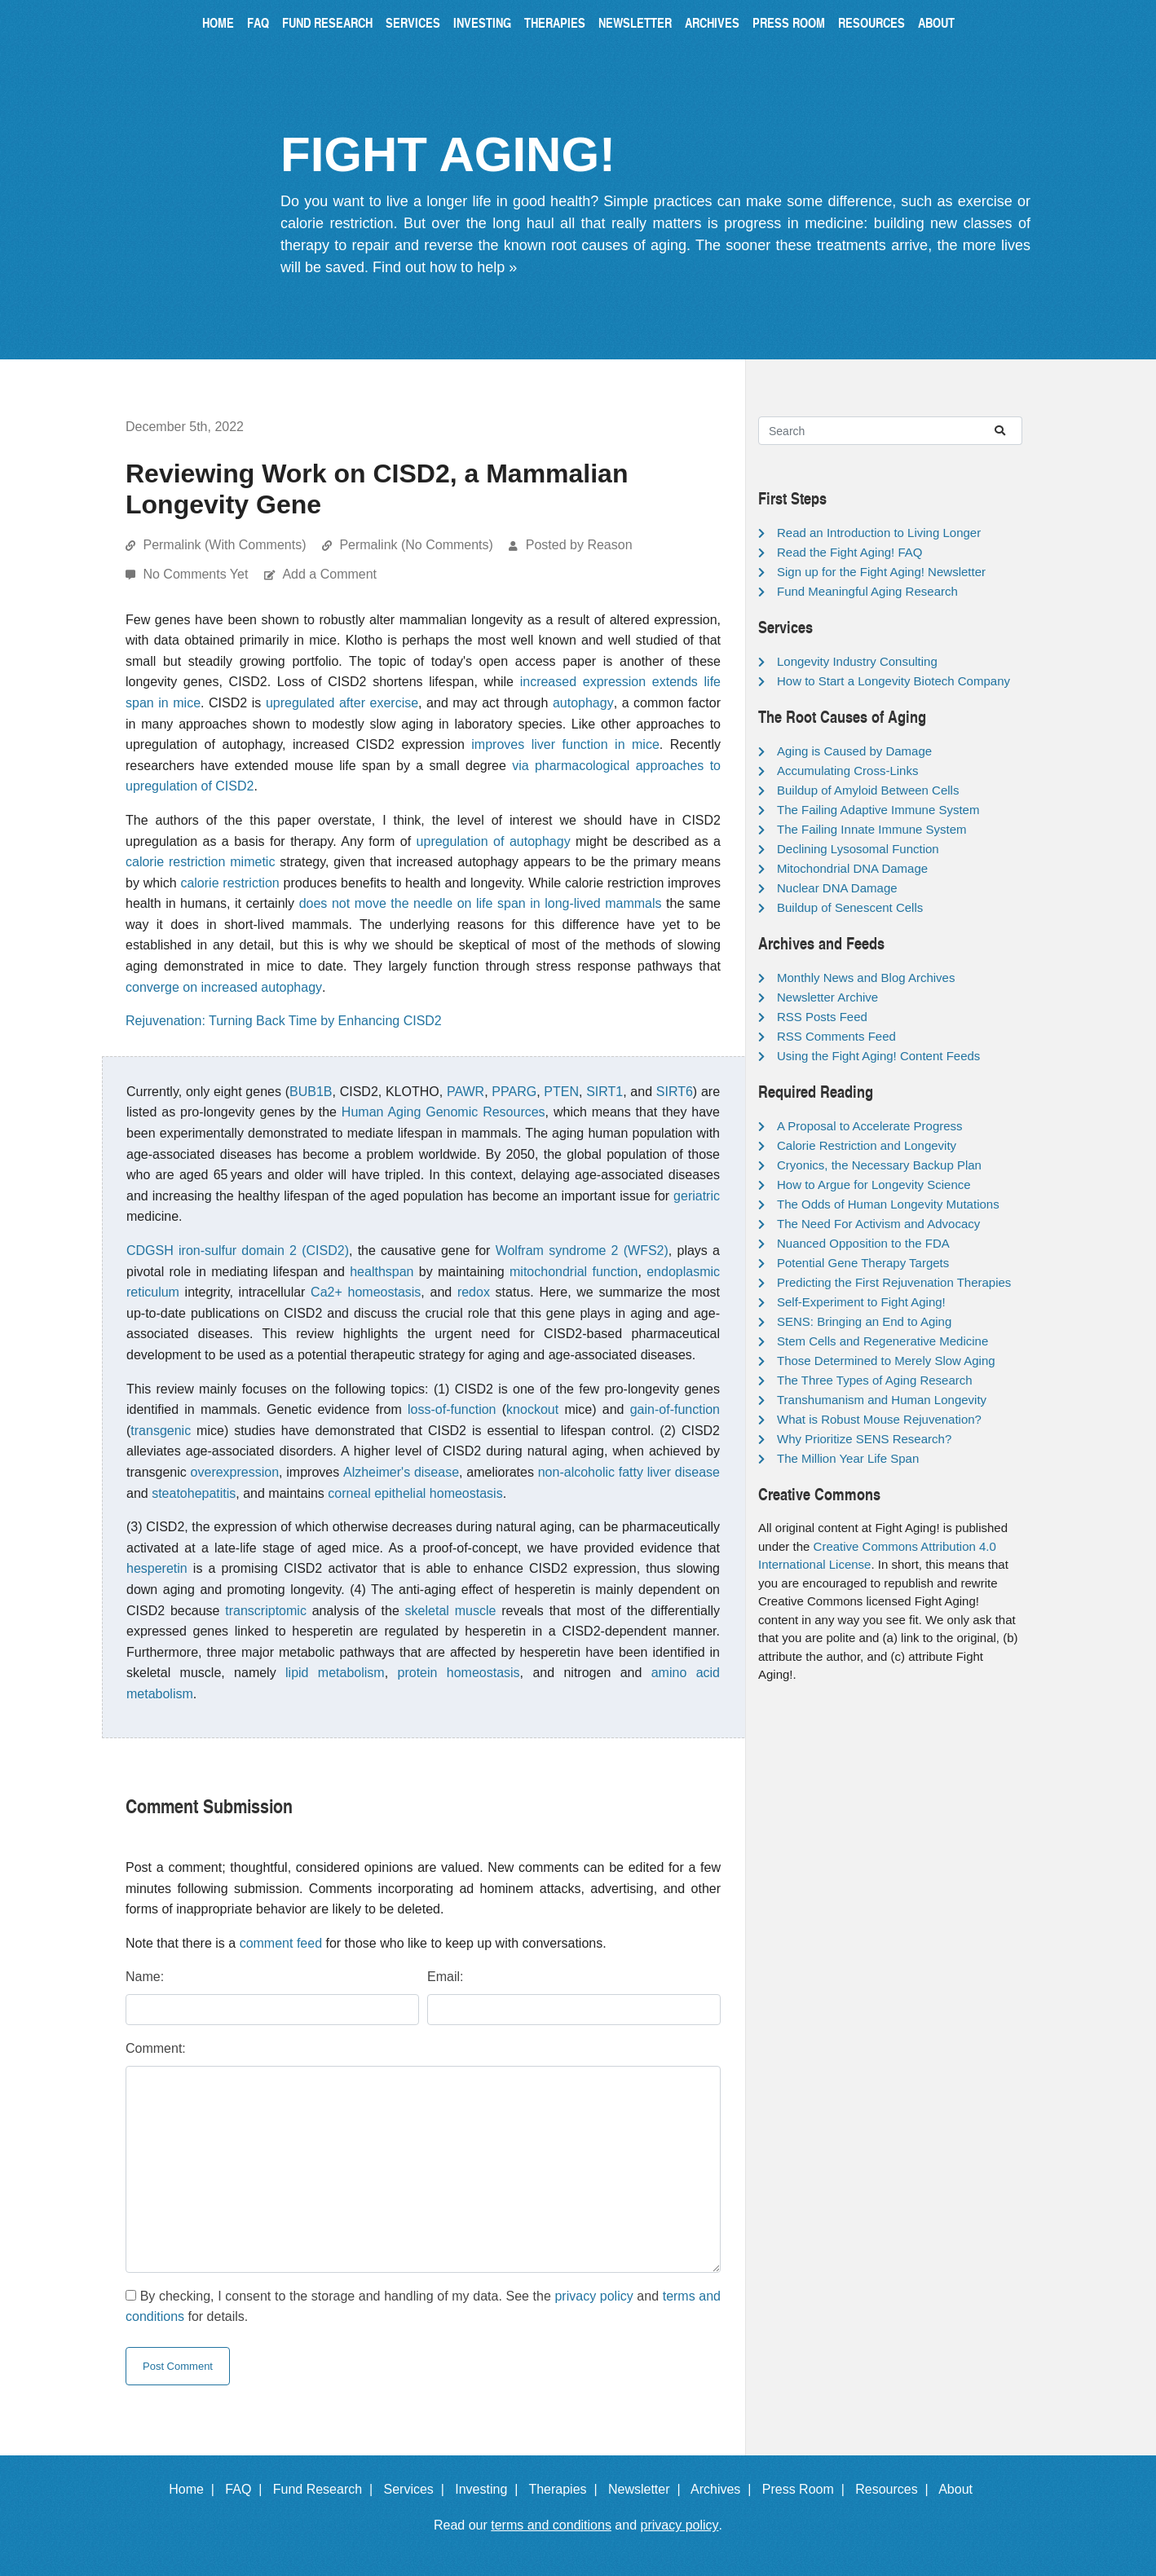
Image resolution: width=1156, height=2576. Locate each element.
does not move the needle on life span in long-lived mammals (480, 903)
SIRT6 (674, 1092)
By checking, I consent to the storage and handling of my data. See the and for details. (423, 2306)
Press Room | (807, 2489)
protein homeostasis (459, 1673)
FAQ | (247, 2489)
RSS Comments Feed (836, 1036)
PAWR (465, 1092)
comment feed (281, 1943)
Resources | (895, 2489)
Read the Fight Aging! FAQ (849, 552)
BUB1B (310, 1092)
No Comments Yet (197, 574)
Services (413, 22)
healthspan (381, 1272)
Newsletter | (648, 2489)
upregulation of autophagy (494, 841)
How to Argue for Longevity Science (874, 1184)
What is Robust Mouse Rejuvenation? (879, 1419)
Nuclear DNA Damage (837, 888)
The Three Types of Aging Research (875, 1380)
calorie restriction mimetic (200, 862)
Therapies (554, 22)
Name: (145, 1977)
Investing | (490, 2489)
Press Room (788, 22)
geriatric (696, 1196)
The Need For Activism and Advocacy (878, 1224)
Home (218, 22)
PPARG (514, 1092)
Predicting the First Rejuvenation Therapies (894, 1282)
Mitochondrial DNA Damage (852, 868)
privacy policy (593, 2296)
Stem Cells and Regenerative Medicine (882, 1341)
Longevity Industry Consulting (857, 661)
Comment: (156, 2048)
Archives (712, 22)
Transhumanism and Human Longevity (881, 1400)
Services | (418, 2489)
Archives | (724, 2489)
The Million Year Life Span (848, 1458)
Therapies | (566, 2489)
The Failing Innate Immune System (872, 829)
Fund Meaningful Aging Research (867, 591)
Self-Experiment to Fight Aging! (861, 1302)
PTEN (561, 1092)
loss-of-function (452, 1409)
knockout (532, 1409)
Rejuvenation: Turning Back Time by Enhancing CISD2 (284, 1021)
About (936, 22)
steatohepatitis (194, 1493)
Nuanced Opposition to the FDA (863, 1243)
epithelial (400, 1493)
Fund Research (327, 22)
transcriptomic (266, 1611)
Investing (482, 22)
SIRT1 (604, 1092)
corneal (349, 1493)
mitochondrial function (574, 1272)
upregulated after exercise (342, 703)
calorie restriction (229, 883)
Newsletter (635, 22)
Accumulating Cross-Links (847, 770)
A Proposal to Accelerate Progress (870, 1126)
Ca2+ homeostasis (366, 1292)
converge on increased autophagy (224, 987)
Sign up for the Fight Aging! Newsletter (881, 572)
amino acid (685, 1673)
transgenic (160, 1431)
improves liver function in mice (565, 744)
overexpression (235, 1472)
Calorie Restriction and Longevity (866, 1145)
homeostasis (466, 1493)
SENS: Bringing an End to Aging (864, 1321)
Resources (871, 22)
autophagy (583, 703)
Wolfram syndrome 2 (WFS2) (582, 1250)
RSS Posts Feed (822, 1017)
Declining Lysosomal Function (858, 849)
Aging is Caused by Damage (854, 751)
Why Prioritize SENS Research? (864, 1439)
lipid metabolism (335, 1673)
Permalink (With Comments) (224, 545)
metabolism (159, 1694)
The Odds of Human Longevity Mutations (888, 1204)
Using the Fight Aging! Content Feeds (878, 1056)
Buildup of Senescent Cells (850, 907)
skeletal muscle (450, 1611)
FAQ (258, 22)
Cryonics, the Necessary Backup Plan (879, 1165)
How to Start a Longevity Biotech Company (893, 681)
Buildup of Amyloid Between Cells (868, 790)
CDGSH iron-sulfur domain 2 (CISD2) (237, 1250)
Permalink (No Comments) (415, 545)
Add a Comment (329, 574)
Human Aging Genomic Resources (443, 1112)
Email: (445, 1977)
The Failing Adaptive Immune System (878, 810)
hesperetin (157, 1568)
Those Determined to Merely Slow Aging (886, 1360)
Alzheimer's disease (401, 1472)
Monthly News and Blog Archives (866, 977)
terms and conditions (551, 2525)
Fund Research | (326, 2489)
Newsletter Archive (827, 997)
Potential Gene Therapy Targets (863, 1263)
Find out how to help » (445, 267)
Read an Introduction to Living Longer (879, 532)
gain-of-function (675, 1409)
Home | (195, 2489)
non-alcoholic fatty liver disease (629, 1472)
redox (473, 1292)
